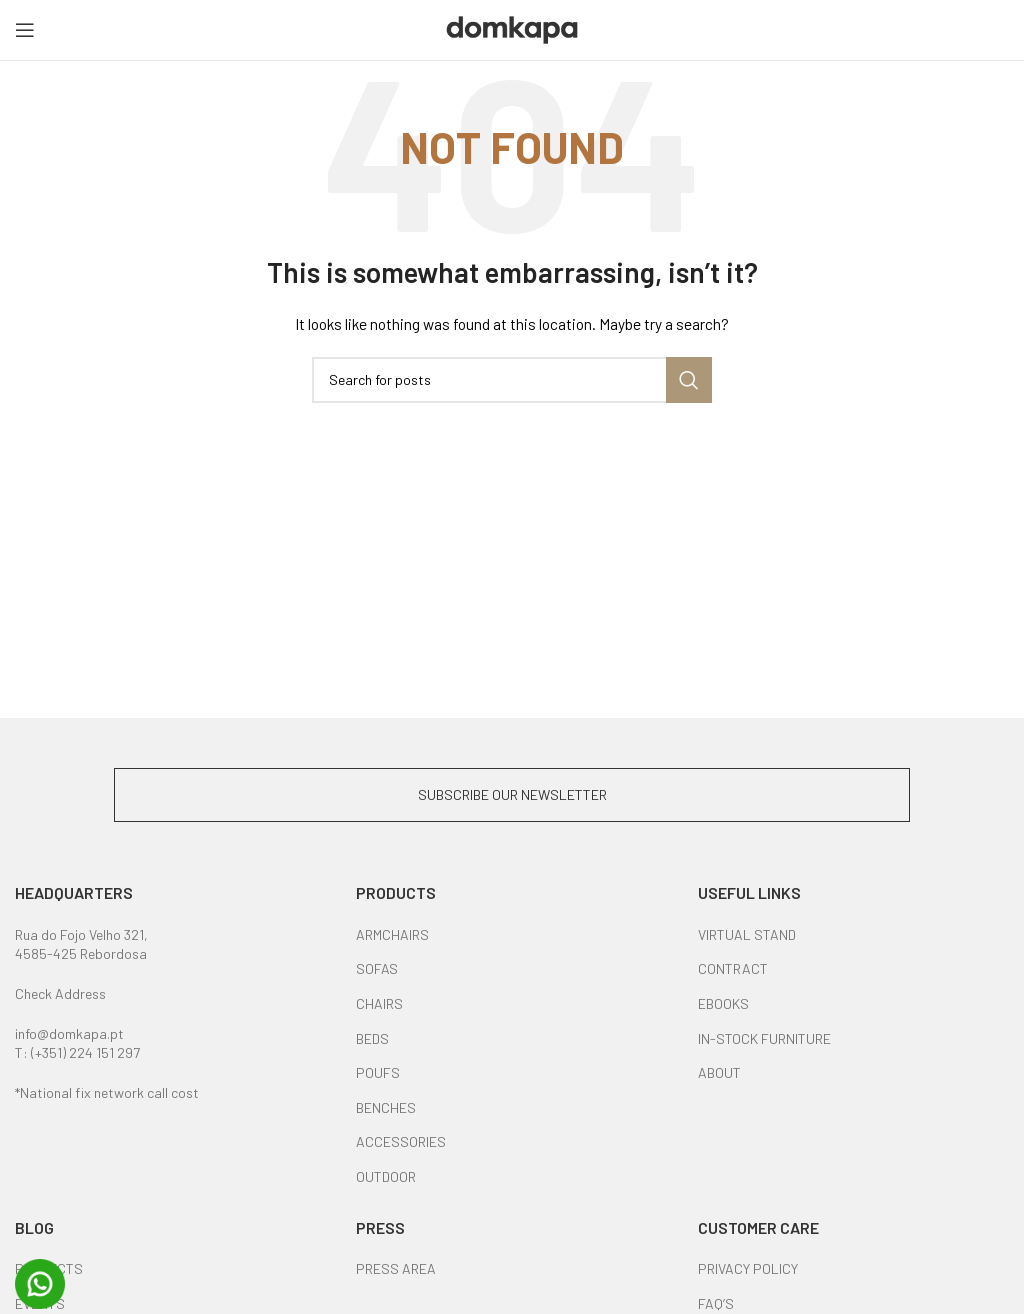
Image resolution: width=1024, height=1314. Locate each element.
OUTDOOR (386, 1176)
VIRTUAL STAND (747, 934)
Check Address (60, 993)
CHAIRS (379, 1003)
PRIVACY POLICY (748, 1268)
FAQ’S (716, 1303)
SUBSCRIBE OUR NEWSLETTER (512, 794)
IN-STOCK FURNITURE (764, 1038)
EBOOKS (723, 1003)
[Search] (512, 380)
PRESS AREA (396, 1268)
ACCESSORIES (401, 1141)
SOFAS (377, 968)
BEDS (372, 1038)
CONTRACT (733, 968)
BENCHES (386, 1107)
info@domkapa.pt (69, 1033)
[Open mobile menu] (25, 30)
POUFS (378, 1072)
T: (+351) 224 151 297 (77, 1052)
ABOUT (719, 1072)
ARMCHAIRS (392, 934)
